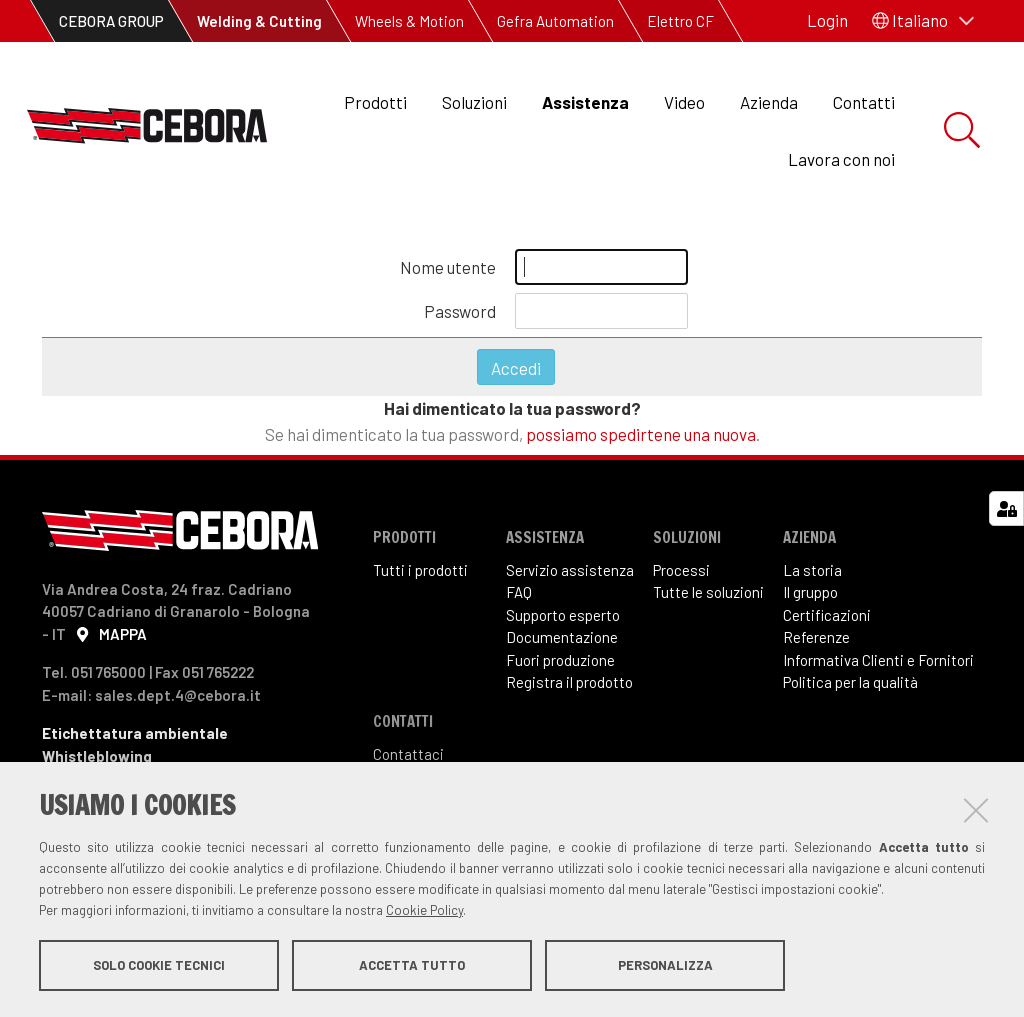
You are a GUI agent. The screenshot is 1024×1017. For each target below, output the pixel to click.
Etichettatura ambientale (135, 741)
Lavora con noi (841, 159)
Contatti (864, 102)
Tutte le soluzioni (708, 601)
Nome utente (448, 275)
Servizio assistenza (570, 578)
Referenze (816, 646)
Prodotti (375, 102)
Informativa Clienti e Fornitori (878, 668)
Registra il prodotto (569, 691)
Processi (681, 578)
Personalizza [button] (665, 965)
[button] (923, 21)
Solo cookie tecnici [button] (159, 965)
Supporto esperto (563, 623)
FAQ (519, 601)
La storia (812, 578)
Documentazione (562, 646)
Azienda (769, 102)
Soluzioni (474, 102)
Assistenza (585, 102)
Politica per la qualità (850, 691)
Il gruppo (810, 601)
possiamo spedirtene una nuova (641, 442)
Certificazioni (827, 623)
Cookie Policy (424, 910)
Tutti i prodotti (420, 578)
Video (684, 102)
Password (460, 319)
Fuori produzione (560, 668)
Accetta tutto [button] (412, 965)
